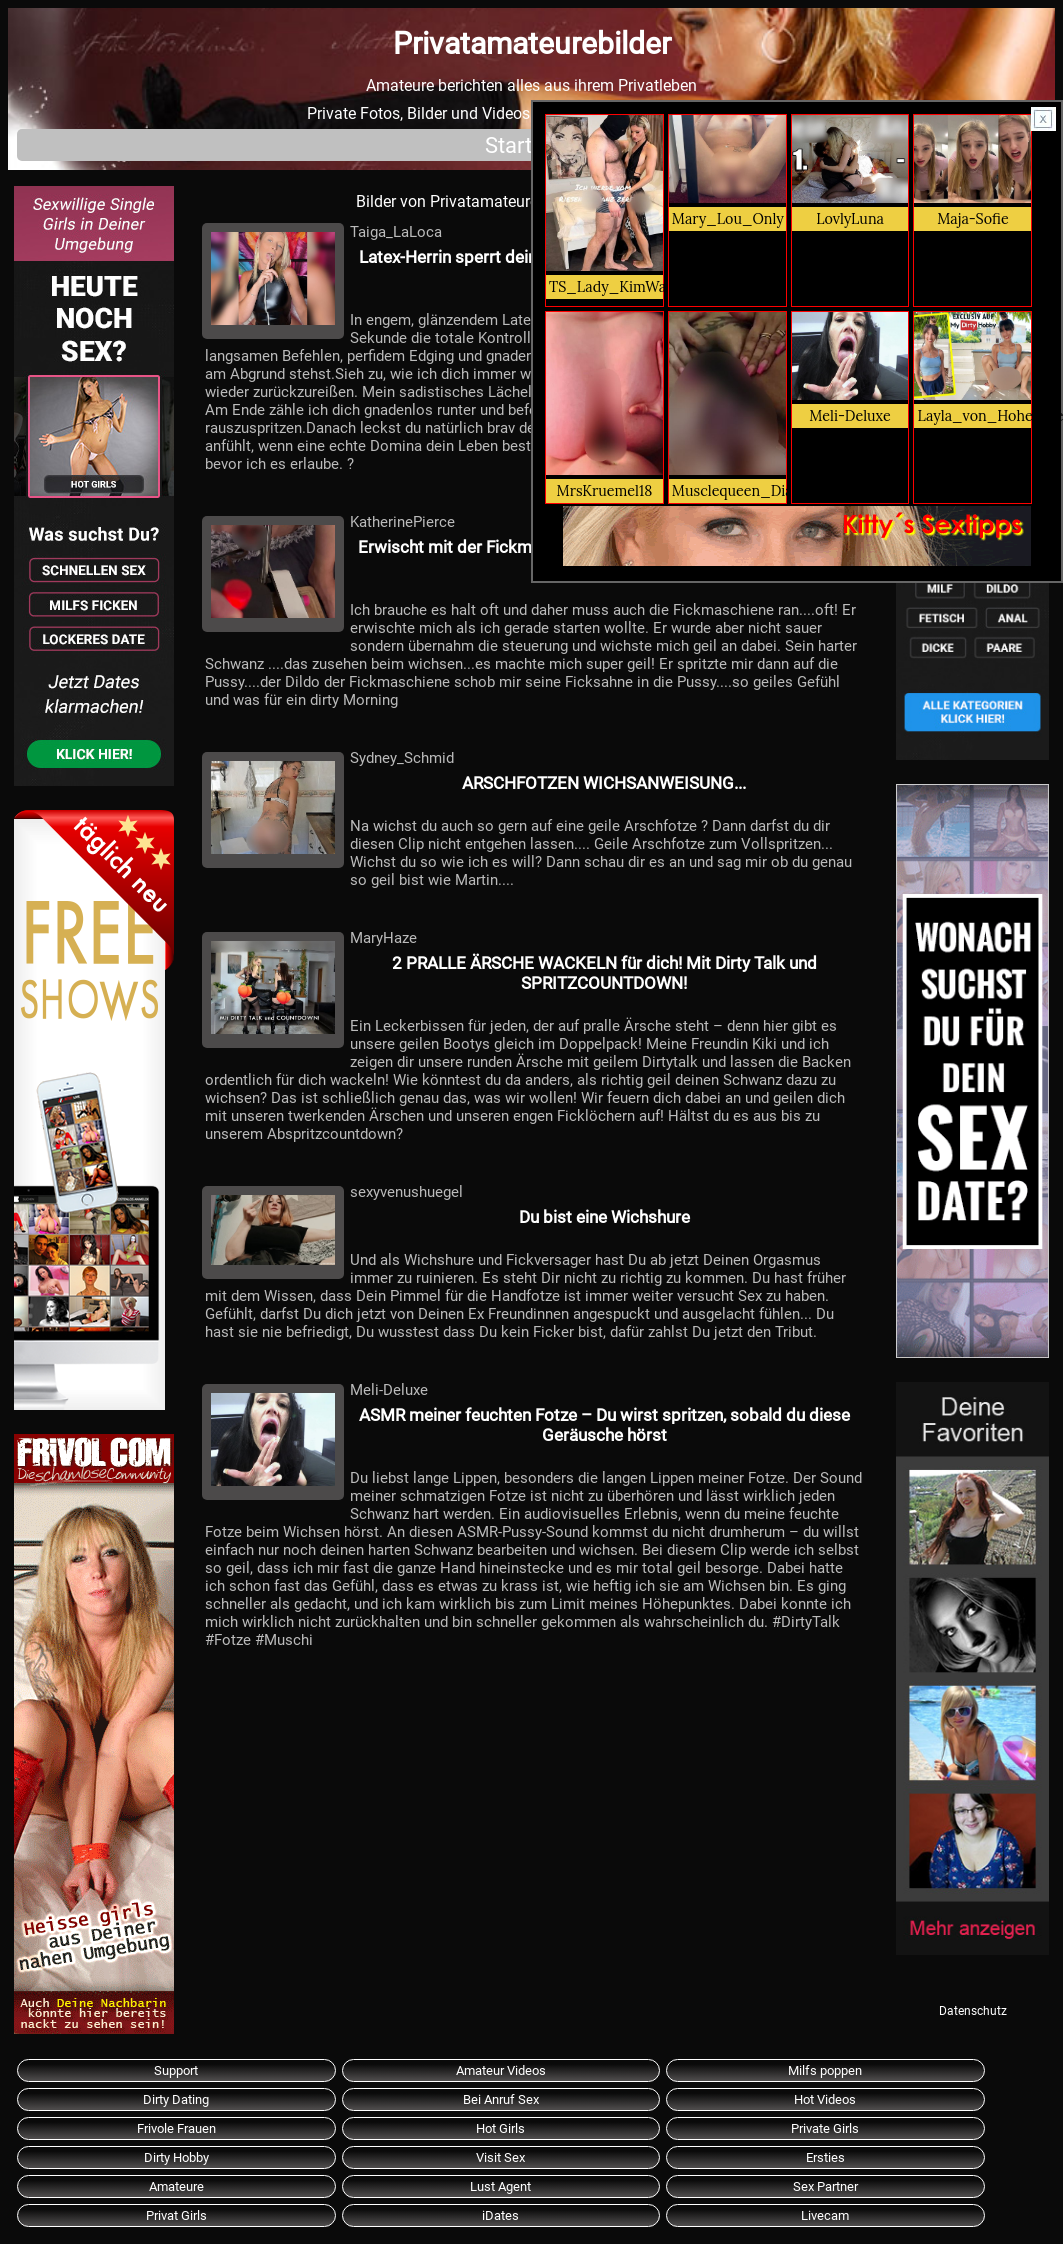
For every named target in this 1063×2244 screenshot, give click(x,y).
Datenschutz (973, 2011)
